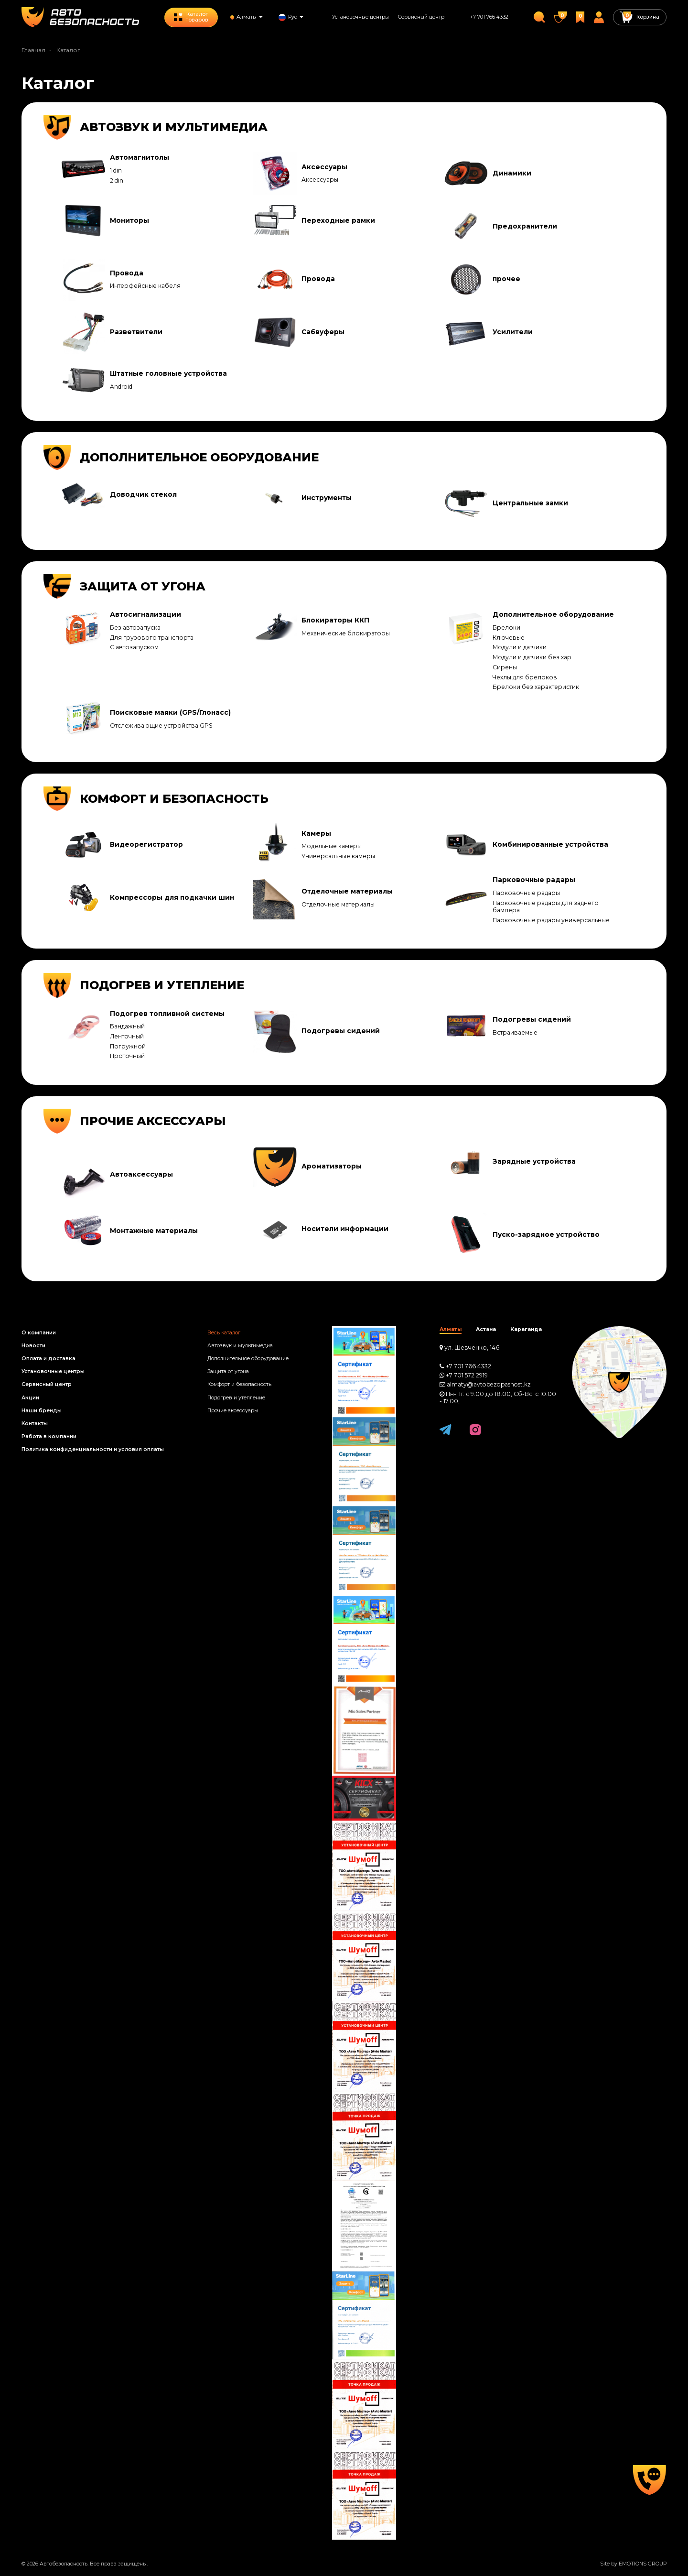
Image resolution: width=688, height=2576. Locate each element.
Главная (33, 50)
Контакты (35, 1423)
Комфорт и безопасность (239, 1384)
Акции (30, 1398)
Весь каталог (223, 1333)
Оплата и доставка (48, 1358)
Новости (33, 1346)
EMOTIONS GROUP (642, 2564)
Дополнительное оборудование (248, 1358)
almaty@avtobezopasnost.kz (489, 1384)
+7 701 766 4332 (489, 17)
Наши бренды (42, 1411)
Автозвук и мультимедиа (240, 1346)
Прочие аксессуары (232, 1411)
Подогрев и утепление (236, 1398)
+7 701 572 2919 (467, 1375)
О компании (39, 1333)
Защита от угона (228, 1371)
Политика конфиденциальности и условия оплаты (93, 1449)
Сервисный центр (421, 17)
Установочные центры (360, 17)
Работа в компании (49, 1436)
